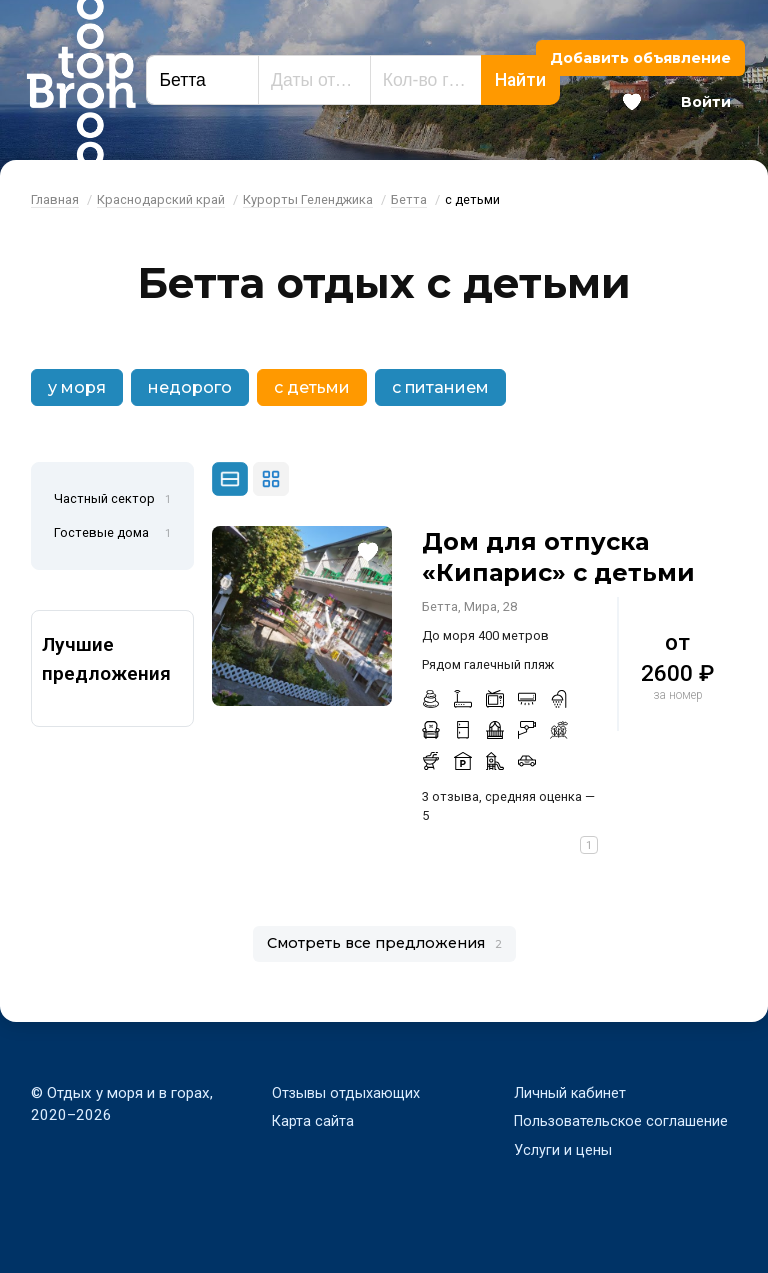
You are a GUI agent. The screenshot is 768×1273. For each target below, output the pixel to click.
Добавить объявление (640, 58)
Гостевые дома (112, 534)
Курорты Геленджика (308, 199)
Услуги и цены (563, 1150)
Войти (706, 102)
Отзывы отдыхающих (348, 1093)
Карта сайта (313, 1121)
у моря (77, 387)
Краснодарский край (161, 199)
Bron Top (81, 80)
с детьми (312, 387)
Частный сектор (112, 500)
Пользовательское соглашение (623, 1121)
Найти (520, 80)
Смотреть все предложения (384, 943)
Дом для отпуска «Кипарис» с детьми (558, 557)
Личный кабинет (570, 1093)
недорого (190, 387)
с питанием (440, 387)
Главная (55, 199)
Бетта (409, 199)
